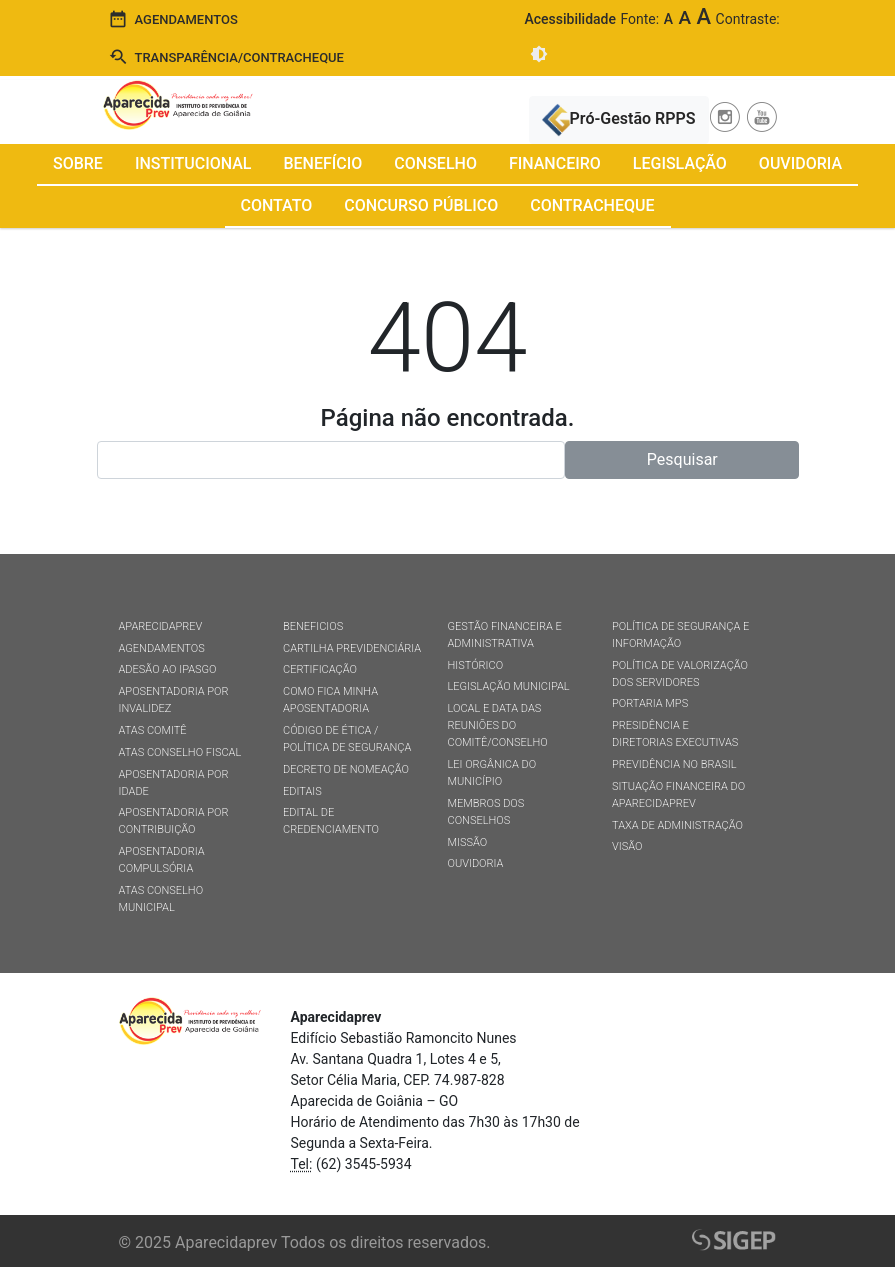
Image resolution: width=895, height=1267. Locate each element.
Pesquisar (682, 459)
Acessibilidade (570, 19)
